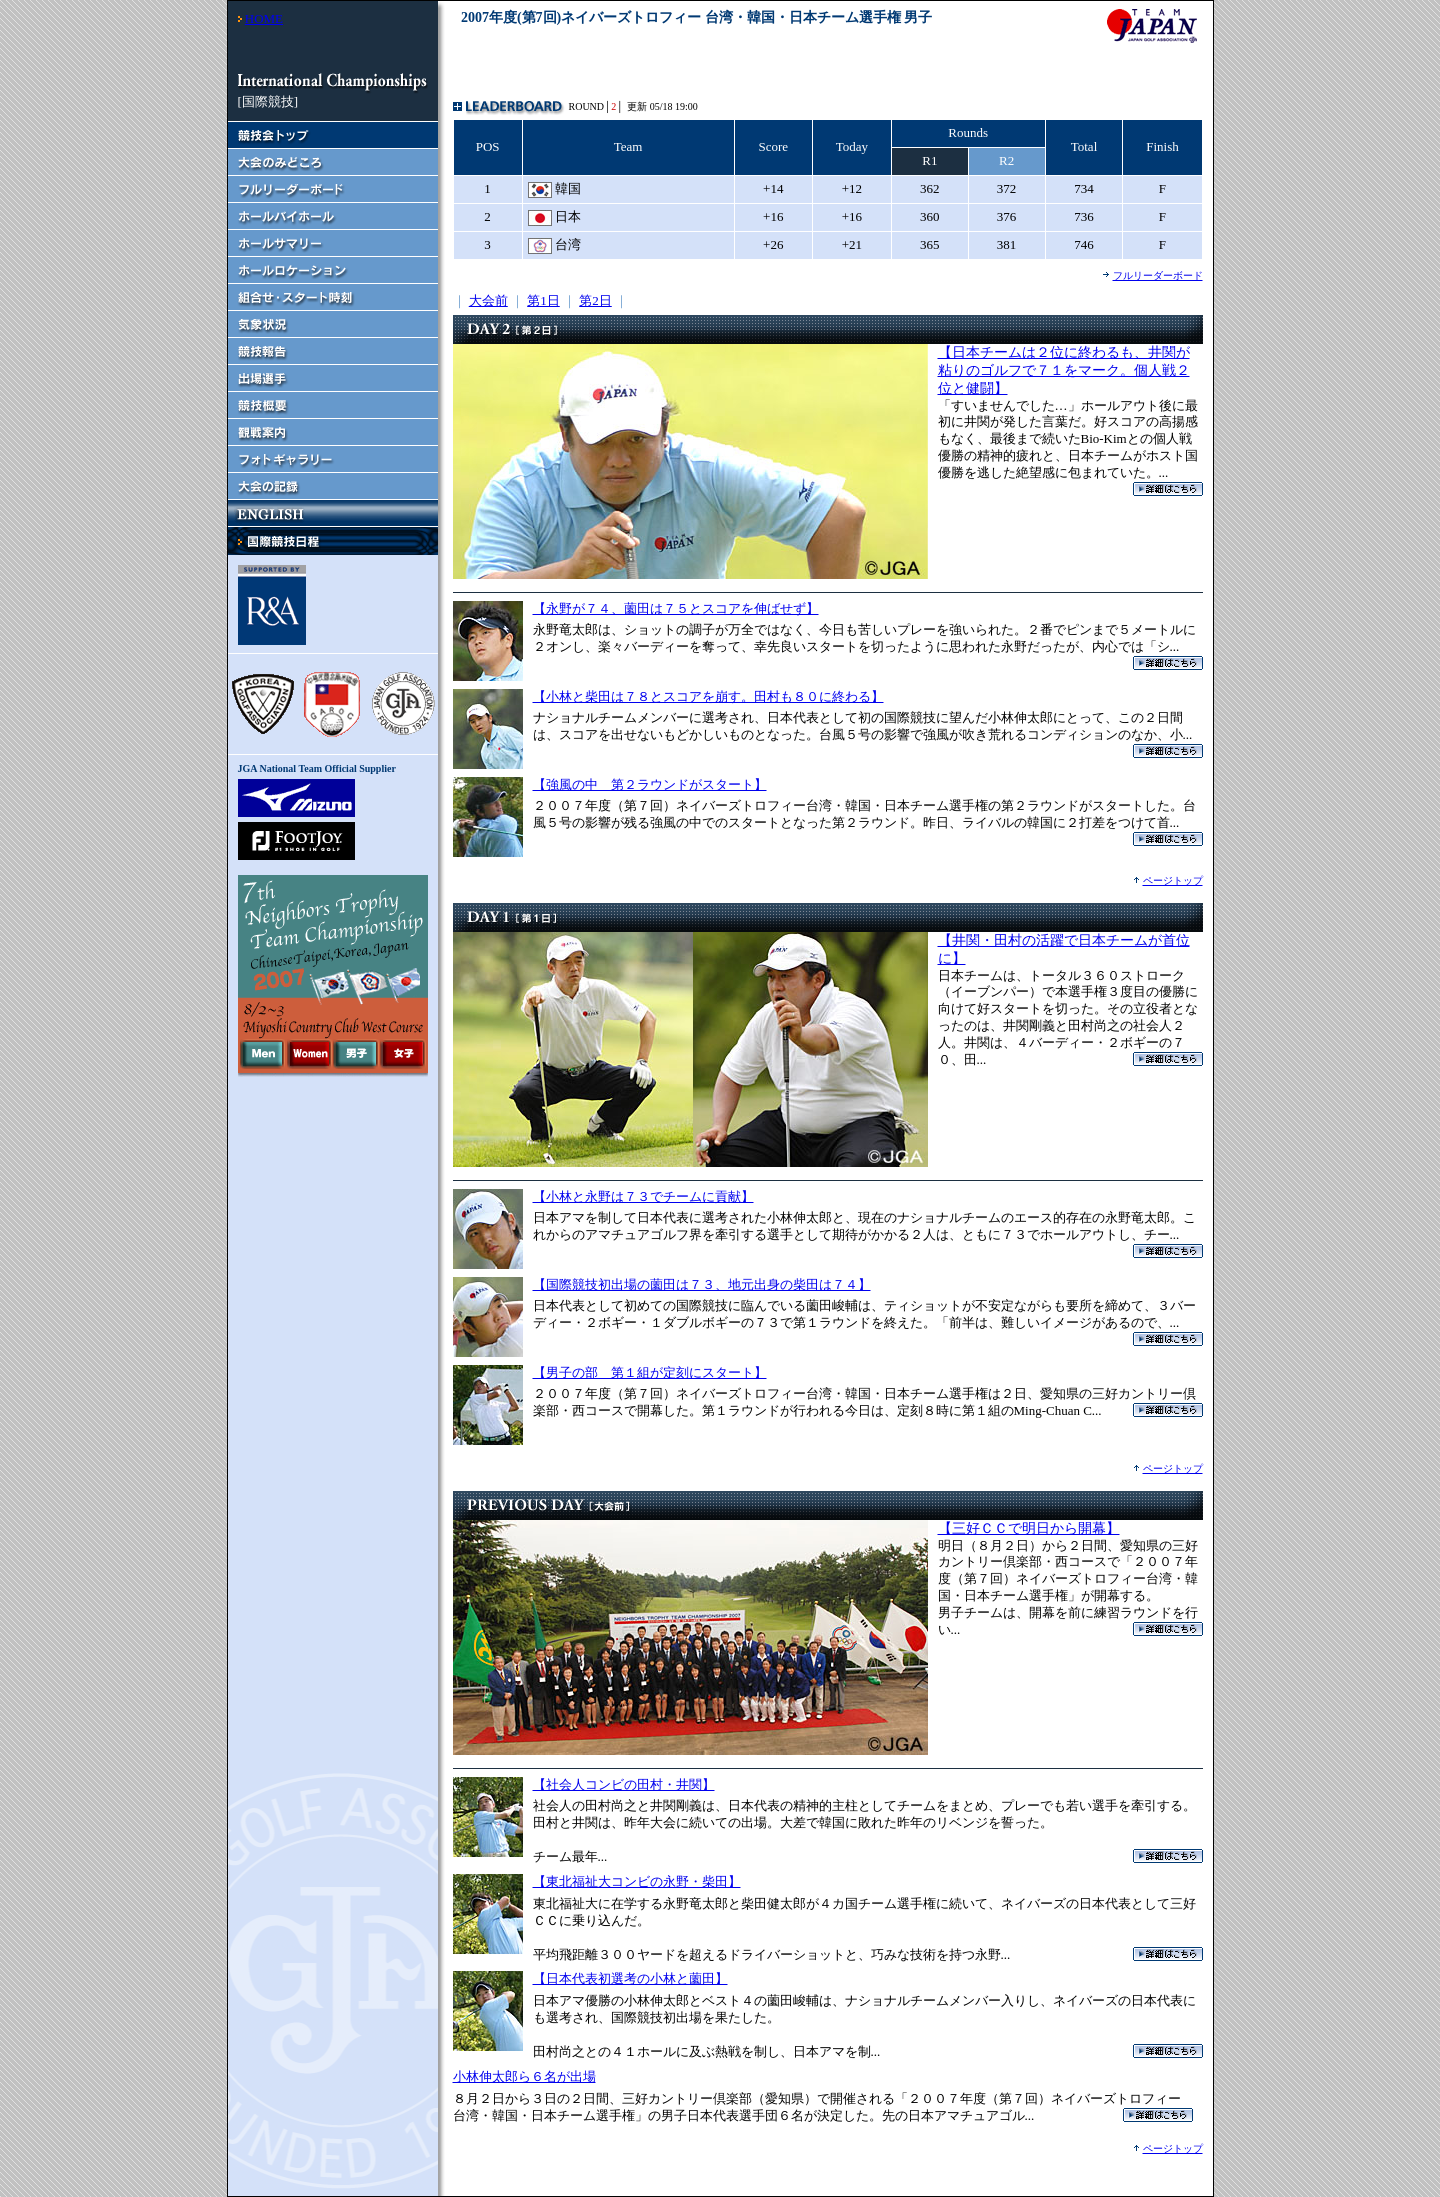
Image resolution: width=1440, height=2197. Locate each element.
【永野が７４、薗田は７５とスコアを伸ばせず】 (676, 608)
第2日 (595, 300)
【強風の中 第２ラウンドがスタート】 (650, 784)
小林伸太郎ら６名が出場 (524, 2076)
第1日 (543, 300)
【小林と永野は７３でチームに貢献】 (643, 1196)
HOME (264, 18)
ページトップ (1173, 880)
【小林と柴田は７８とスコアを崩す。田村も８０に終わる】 (708, 696)
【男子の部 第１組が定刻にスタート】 (650, 1372)
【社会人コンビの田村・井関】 (624, 1784)
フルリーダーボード (1158, 275)
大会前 (488, 300)
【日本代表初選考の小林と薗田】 (630, 1978)
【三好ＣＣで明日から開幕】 (1029, 1528)
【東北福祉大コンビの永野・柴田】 (637, 1881)
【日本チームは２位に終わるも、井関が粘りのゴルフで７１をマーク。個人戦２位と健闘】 (1064, 370)
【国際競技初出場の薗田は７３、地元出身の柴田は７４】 (702, 1284)
